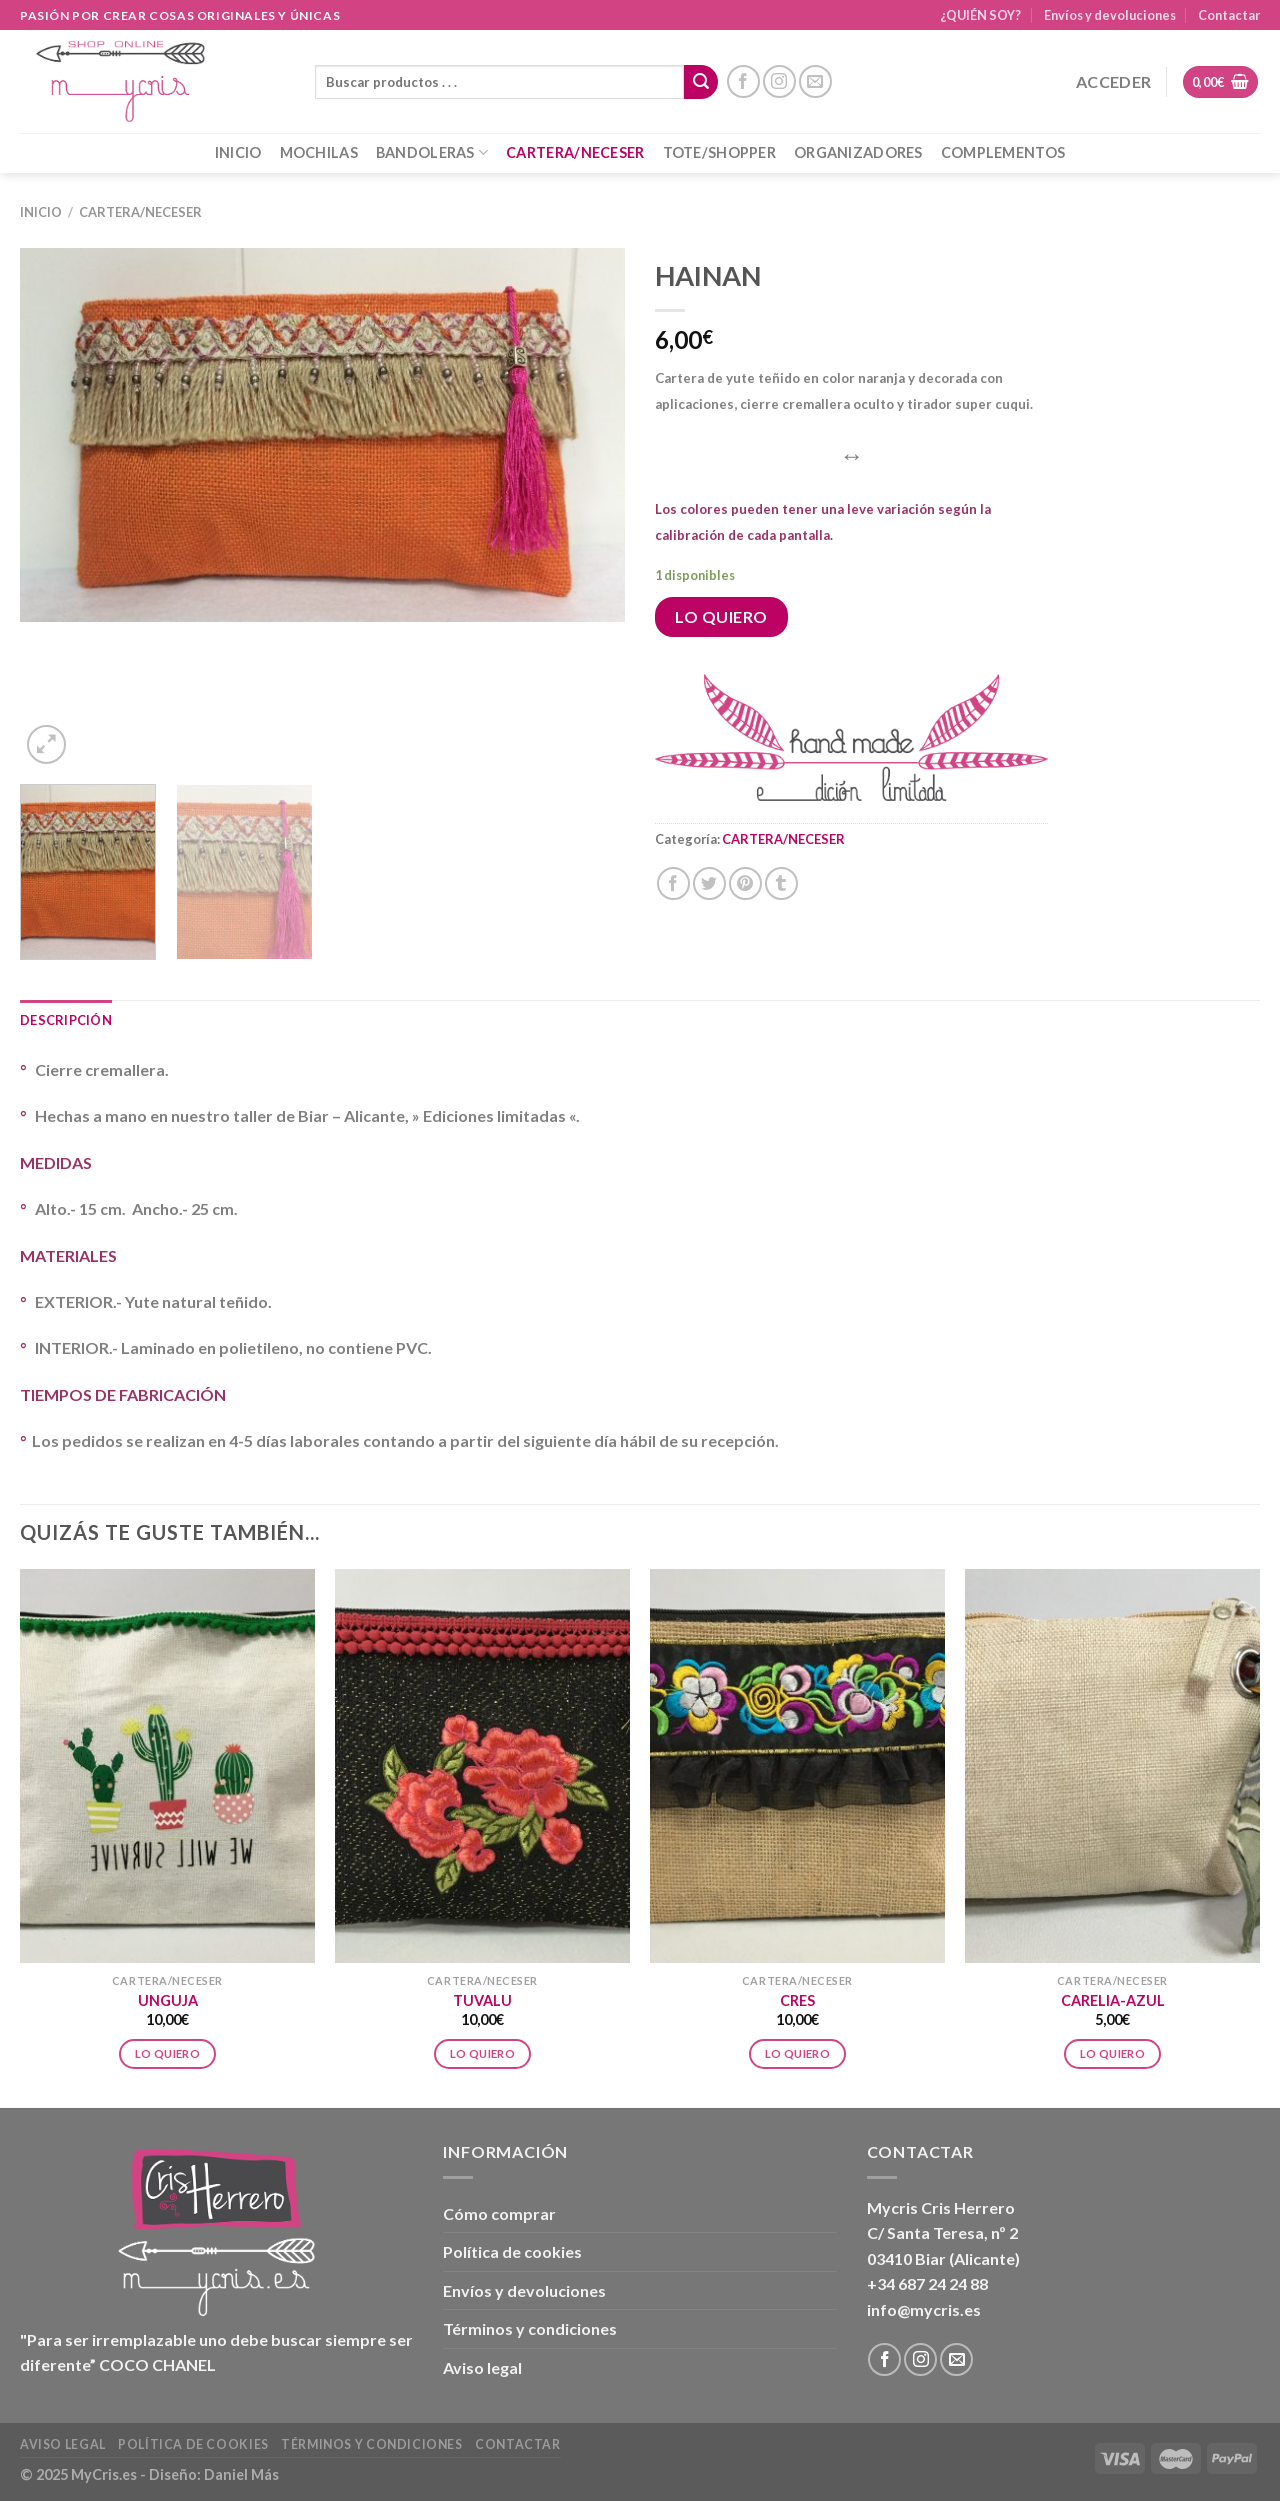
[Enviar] (701, 82)
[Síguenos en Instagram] (779, 81)
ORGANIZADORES (858, 152)
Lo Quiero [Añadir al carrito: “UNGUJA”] (167, 2053)
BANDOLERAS (432, 152)
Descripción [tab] (66, 1020)
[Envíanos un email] (815, 81)
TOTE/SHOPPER (719, 152)
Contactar (1229, 15)
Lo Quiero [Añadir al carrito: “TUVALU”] (482, 2053)
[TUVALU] (482, 1766)
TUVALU (482, 2000)
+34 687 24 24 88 (927, 2283)
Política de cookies (512, 2251)
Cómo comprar (499, 2213)
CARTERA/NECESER (575, 152)
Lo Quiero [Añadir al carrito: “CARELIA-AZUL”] (1112, 2053)
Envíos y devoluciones (1110, 15)
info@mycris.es (924, 2309)
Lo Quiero (721, 616)
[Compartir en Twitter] (709, 883)
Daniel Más (241, 2474)
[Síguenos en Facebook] (743, 81)
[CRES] (797, 1766)
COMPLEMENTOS (1003, 152)
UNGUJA (168, 2000)
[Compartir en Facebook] (673, 883)
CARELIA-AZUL (1113, 2000)
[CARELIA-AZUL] (1112, 1766)
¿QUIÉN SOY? (980, 15)
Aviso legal (482, 2367)
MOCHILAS (319, 152)
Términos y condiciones (530, 2328)
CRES (797, 2000)
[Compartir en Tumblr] (781, 883)
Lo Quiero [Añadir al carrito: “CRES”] (797, 2053)
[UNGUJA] (167, 1766)
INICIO (238, 152)
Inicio (41, 212)
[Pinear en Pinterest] (745, 883)
